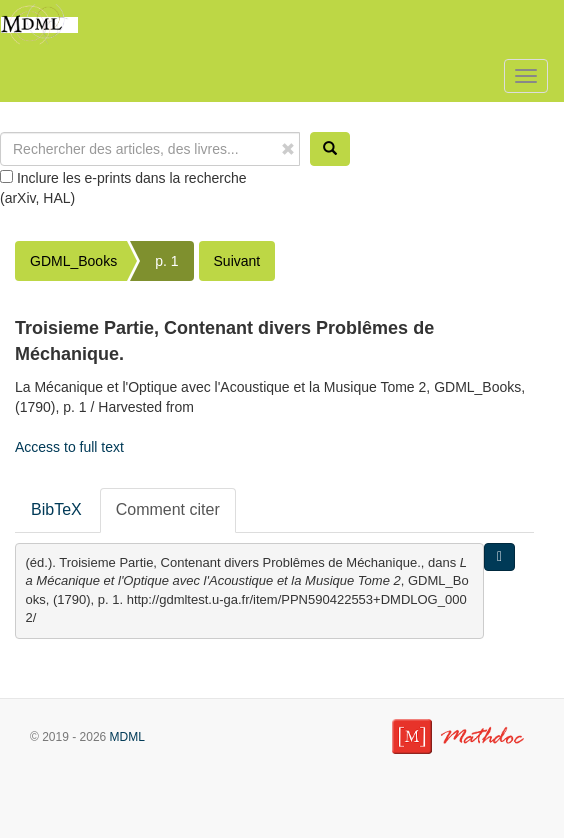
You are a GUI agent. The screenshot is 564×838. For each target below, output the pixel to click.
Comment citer (168, 509)
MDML (127, 737)
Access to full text (69, 447)
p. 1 (166, 261)
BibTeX (56, 509)
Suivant (237, 261)
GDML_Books (73, 261)
